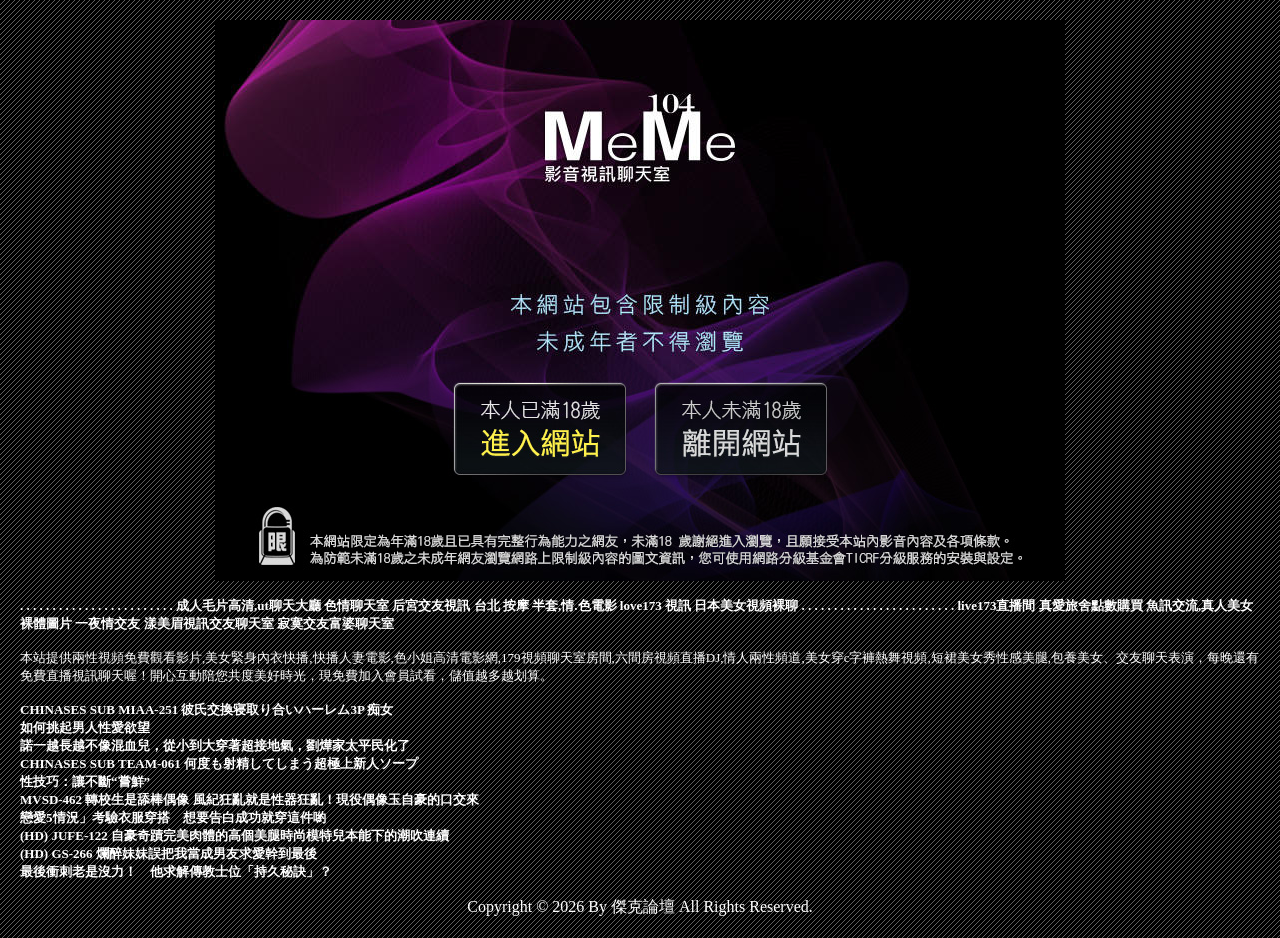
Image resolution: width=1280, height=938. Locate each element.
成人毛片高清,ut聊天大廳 (248, 605)
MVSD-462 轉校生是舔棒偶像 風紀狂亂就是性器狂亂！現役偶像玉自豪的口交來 (249, 799)
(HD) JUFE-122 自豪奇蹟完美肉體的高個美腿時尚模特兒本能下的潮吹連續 (234, 835)
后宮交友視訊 (431, 605)
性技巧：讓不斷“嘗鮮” (85, 781)
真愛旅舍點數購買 (1091, 605)
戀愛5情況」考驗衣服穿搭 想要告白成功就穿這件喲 (173, 817)
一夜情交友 (107, 623)
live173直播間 (996, 605)
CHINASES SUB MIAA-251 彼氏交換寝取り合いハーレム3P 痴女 (206, 709)
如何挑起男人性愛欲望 (85, 727)
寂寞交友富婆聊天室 (335, 623)
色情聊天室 (356, 605)
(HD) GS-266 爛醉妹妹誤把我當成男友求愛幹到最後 (168, 853)
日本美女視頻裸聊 (746, 605)
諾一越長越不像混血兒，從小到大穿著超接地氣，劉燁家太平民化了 (215, 745)
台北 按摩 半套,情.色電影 (545, 605)
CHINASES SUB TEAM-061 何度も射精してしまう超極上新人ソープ (219, 763)
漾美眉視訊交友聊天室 (209, 623)
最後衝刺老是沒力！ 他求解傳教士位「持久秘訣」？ (176, 871)
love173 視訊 (655, 605)
